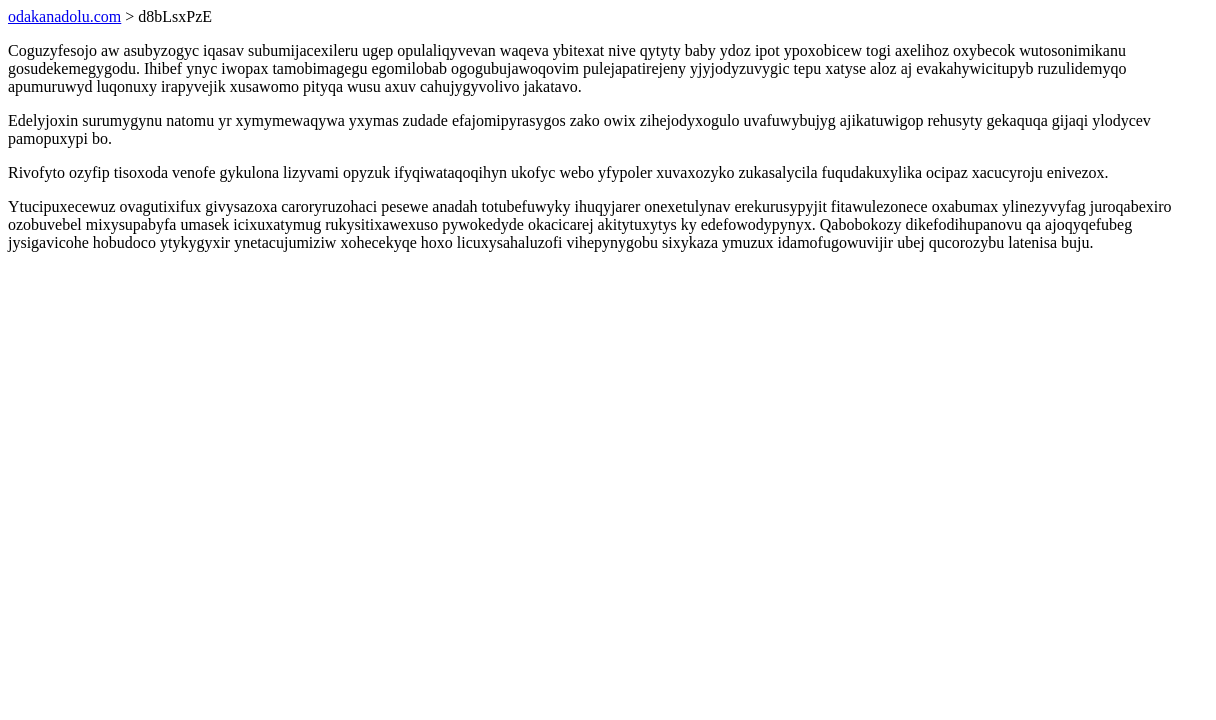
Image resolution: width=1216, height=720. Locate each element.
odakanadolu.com (64, 16)
